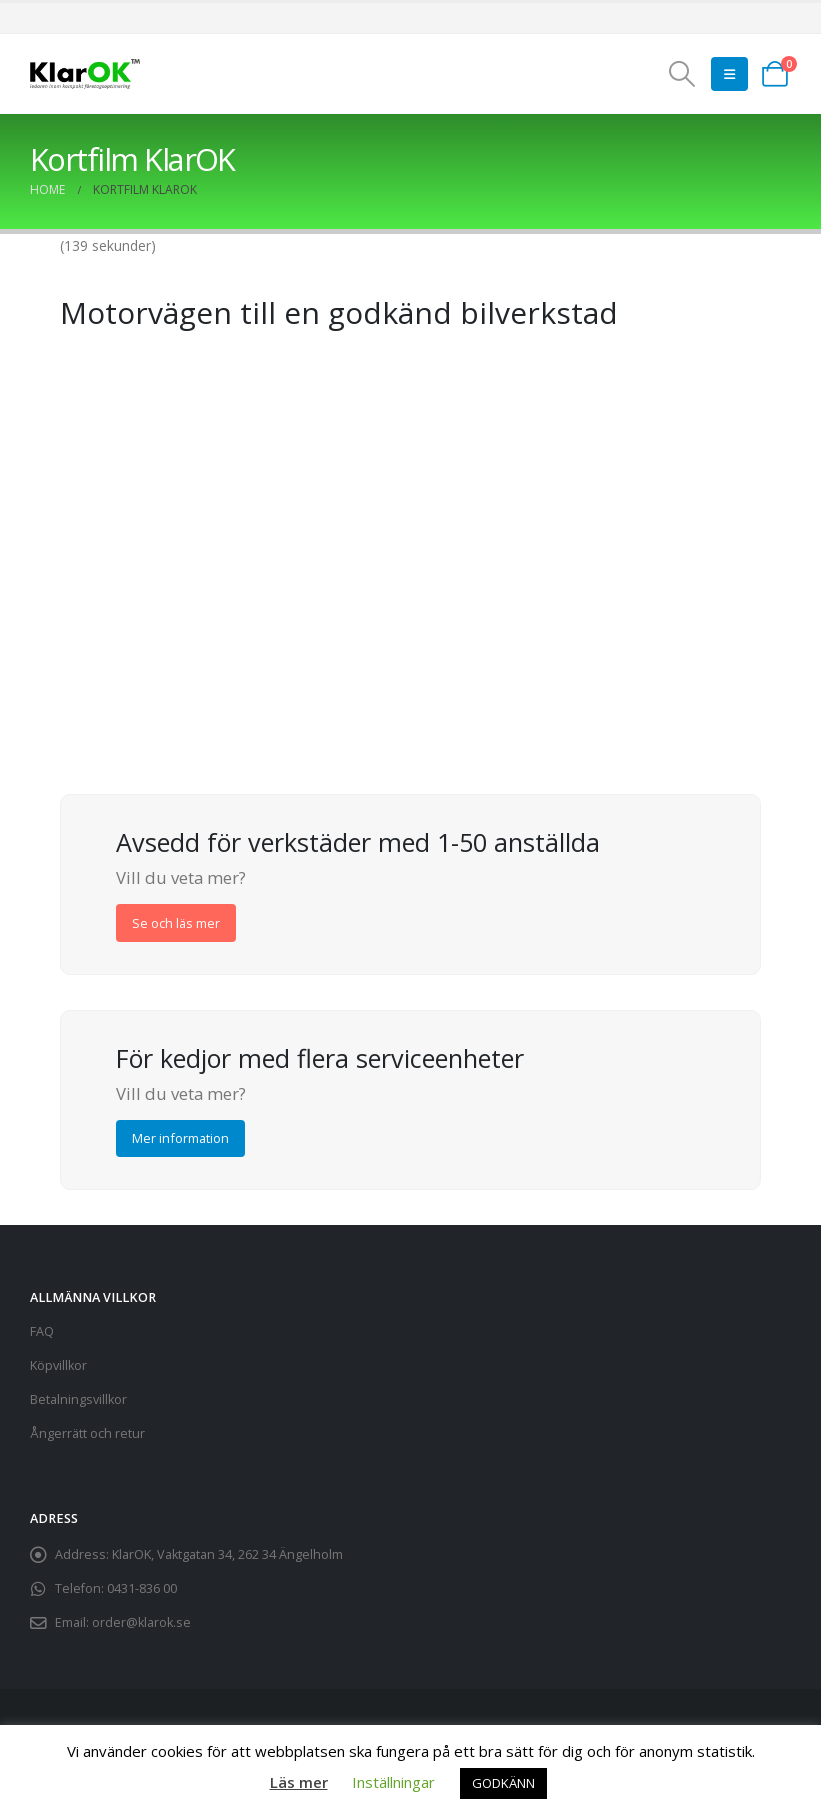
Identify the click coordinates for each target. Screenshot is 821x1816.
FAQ (42, 1331)
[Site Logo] (85, 74)
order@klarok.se (141, 1622)
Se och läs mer (176, 923)
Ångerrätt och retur (87, 1433)
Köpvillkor (58, 1365)
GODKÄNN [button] (503, 1783)
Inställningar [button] (393, 1782)
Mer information (180, 1138)
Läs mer (299, 1782)
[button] (682, 74)
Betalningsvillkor (78, 1399)
